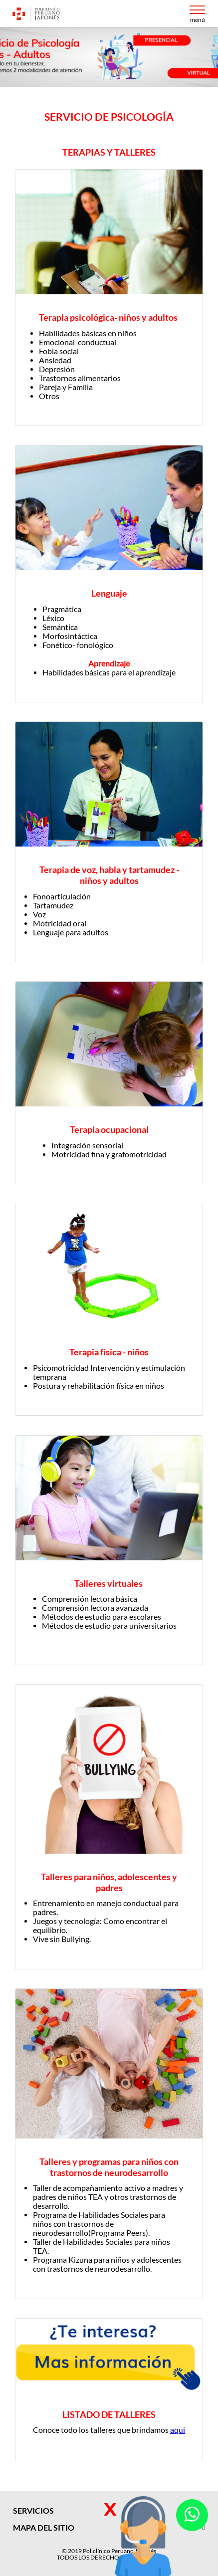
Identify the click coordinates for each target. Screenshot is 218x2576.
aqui (177, 2429)
